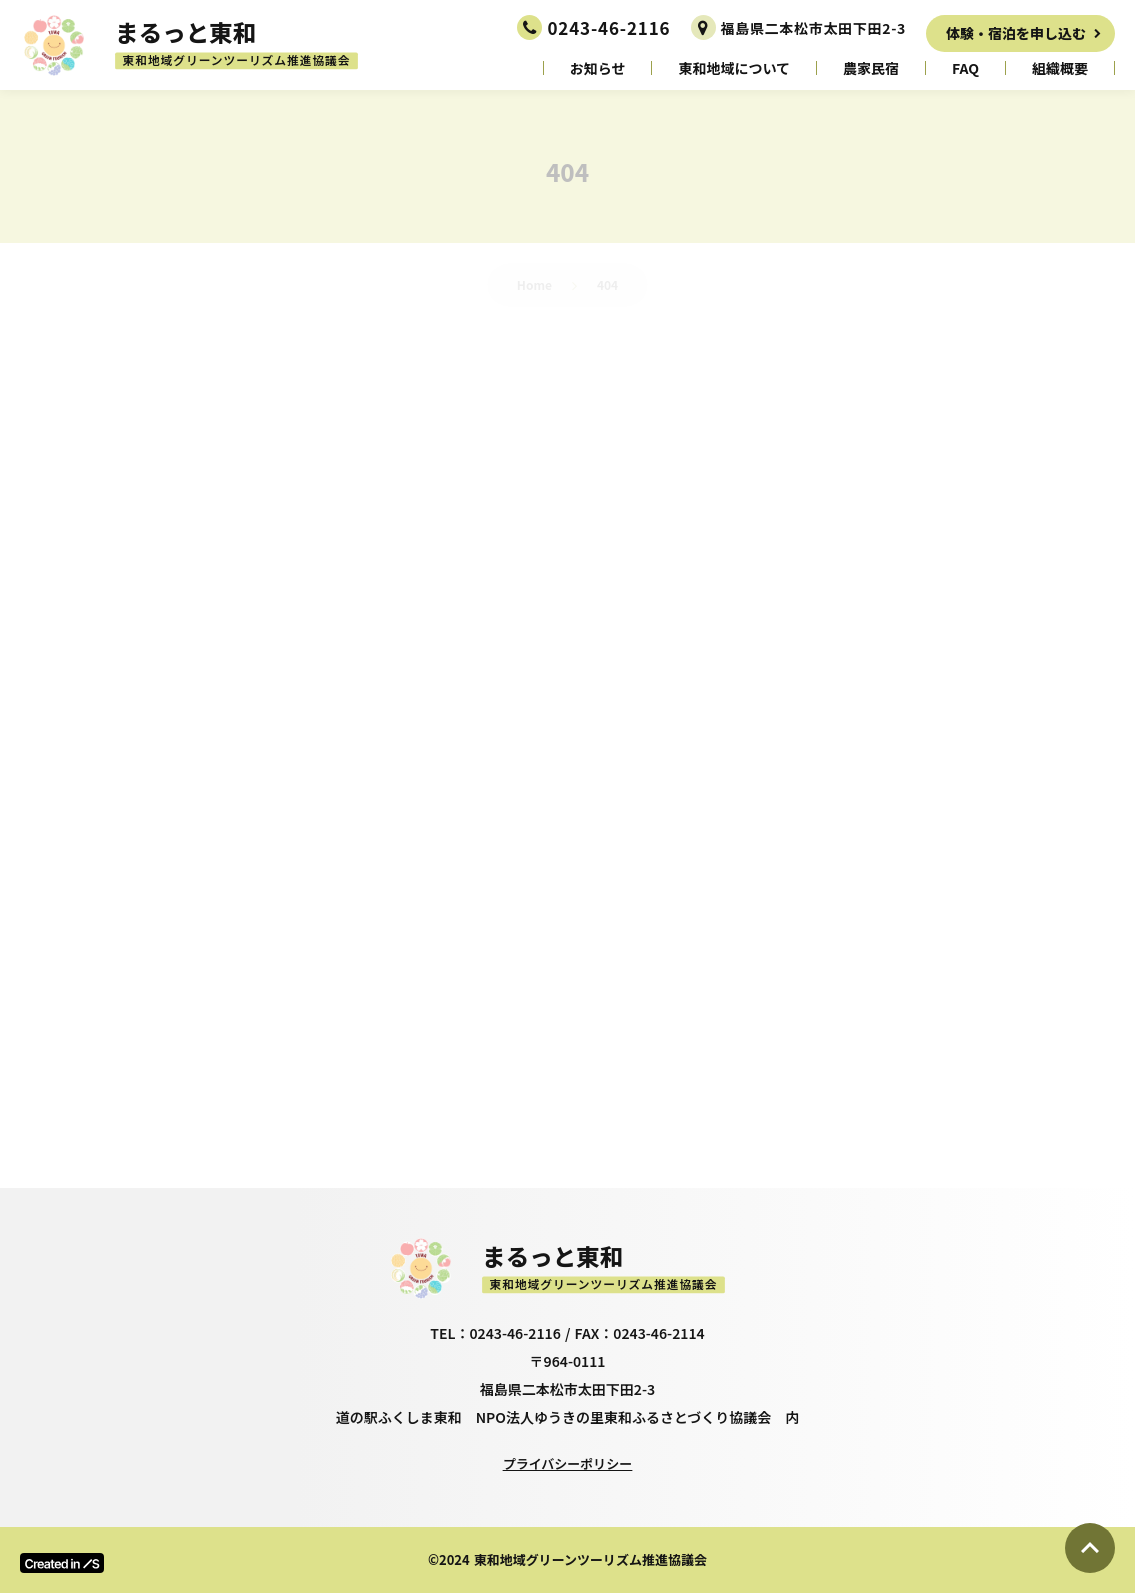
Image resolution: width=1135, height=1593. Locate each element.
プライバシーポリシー (568, 1463)
